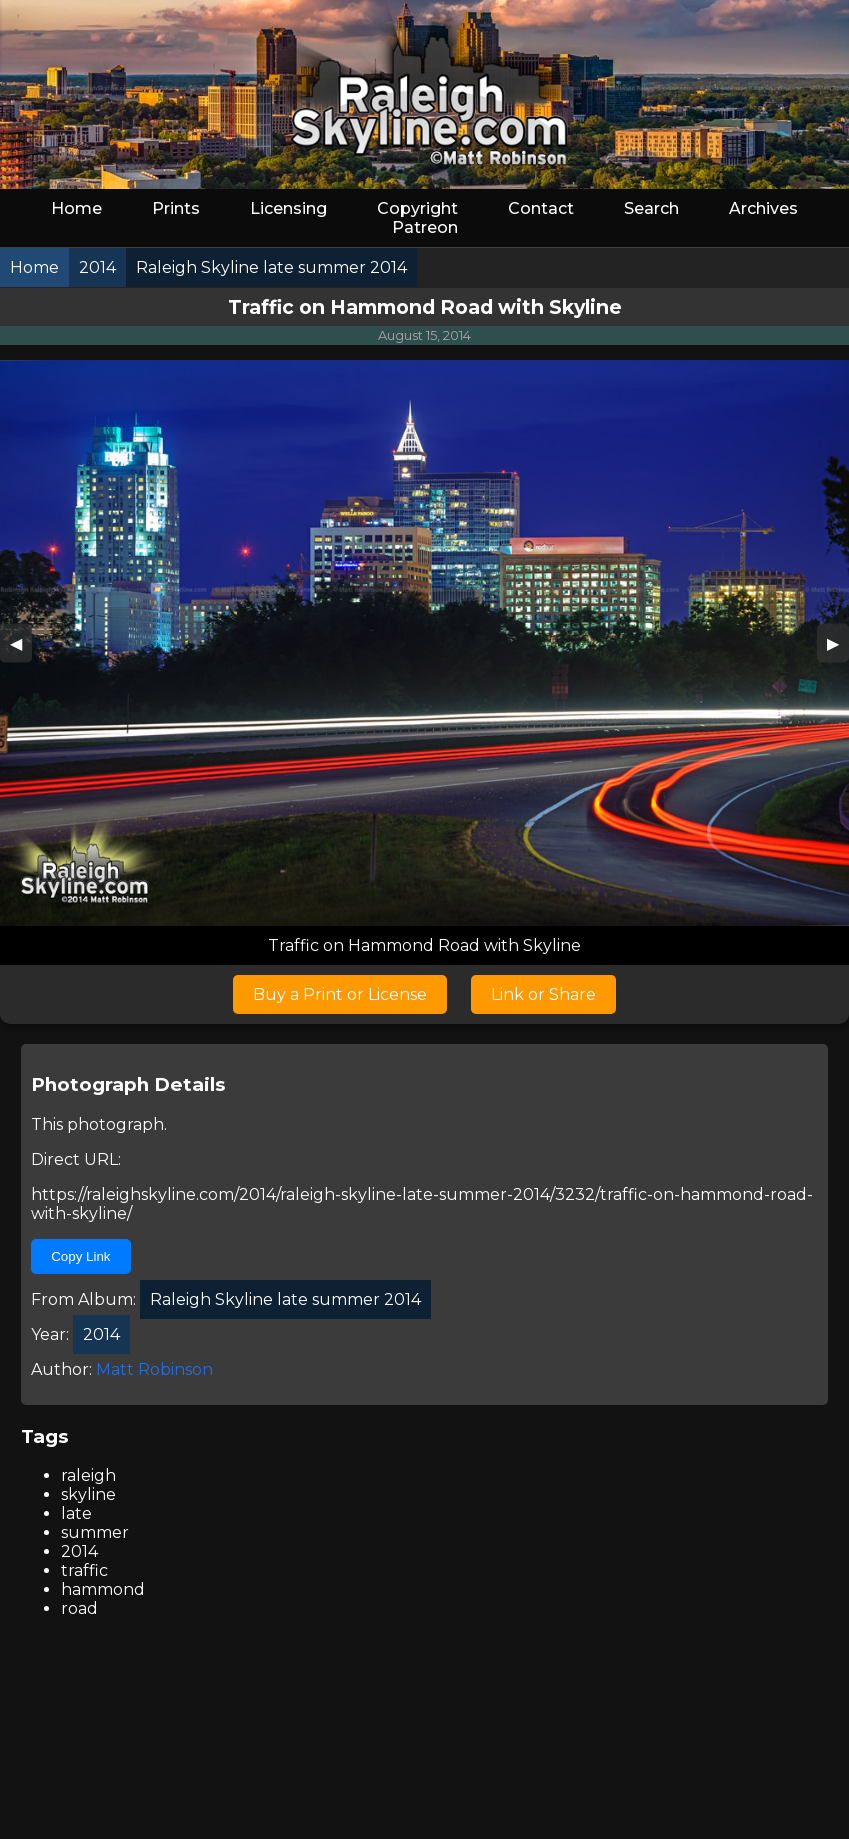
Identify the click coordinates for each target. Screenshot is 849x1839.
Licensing (288, 208)
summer (95, 1532)
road (79, 1608)
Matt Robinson (154, 1369)
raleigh (88, 1475)
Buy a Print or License (340, 994)
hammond (103, 1589)
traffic (84, 1570)
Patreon (425, 227)
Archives (763, 208)
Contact (541, 208)
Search (651, 208)
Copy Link (80, 1256)
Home (76, 208)
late (76, 1513)
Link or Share (543, 994)
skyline (88, 1494)
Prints (176, 208)
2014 (79, 1551)
